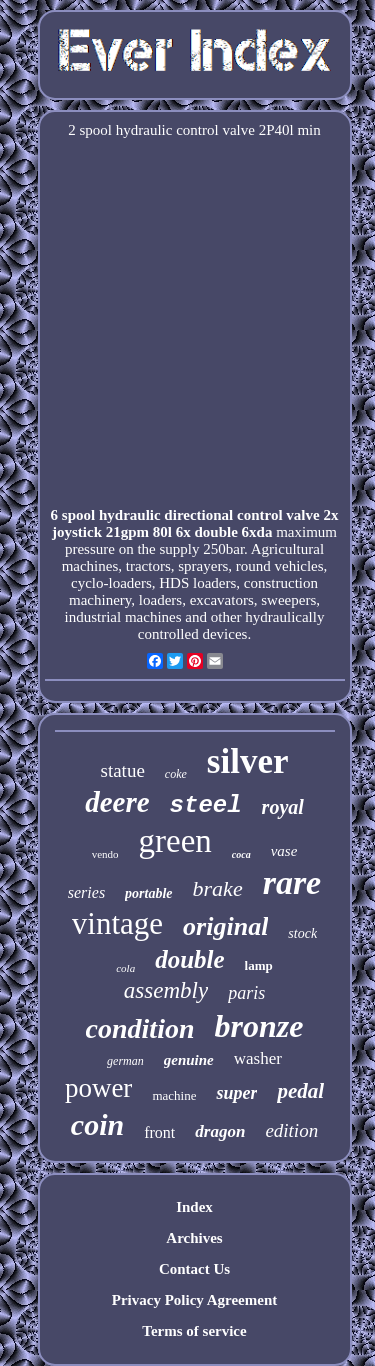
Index (194, 1207)
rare (292, 882)
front (159, 1132)
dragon (220, 1131)
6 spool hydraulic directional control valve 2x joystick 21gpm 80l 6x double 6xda (195, 523)
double (189, 959)
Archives (194, 1238)
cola (125, 968)
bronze (259, 1026)
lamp (259, 965)
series (86, 892)
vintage (117, 923)
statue (123, 770)
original (225, 926)
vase (284, 851)
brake (218, 888)
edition (291, 1130)
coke (176, 774)
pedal (300, 1091)
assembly (166, 990)
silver (248, 761)
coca (241, 854)
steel (206, 805)
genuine (189, 1060)
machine (174, 1095)
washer (258, 1058)
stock (302, 933)
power (98, 1088)
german (125, 1061)
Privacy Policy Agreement (195, 1300)
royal (283, 807)
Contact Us (194, 1269)
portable (148, 893)
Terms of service (194, 1331)
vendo (105, 854)
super (236, 1093)
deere (117, 802)
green (175, 841)
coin (97, 1124)
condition (140, 1028)
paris (246, 993)
